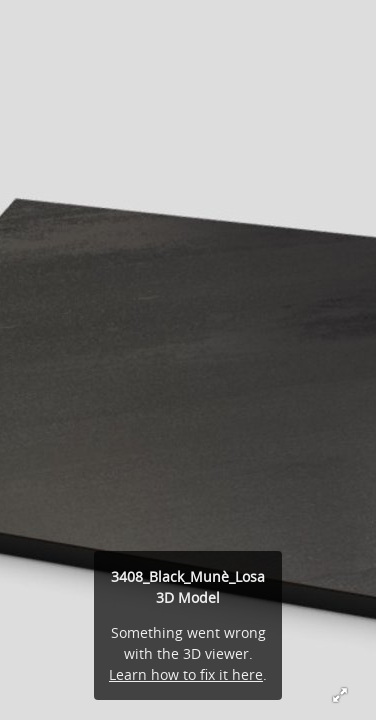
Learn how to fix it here (186, 674)
